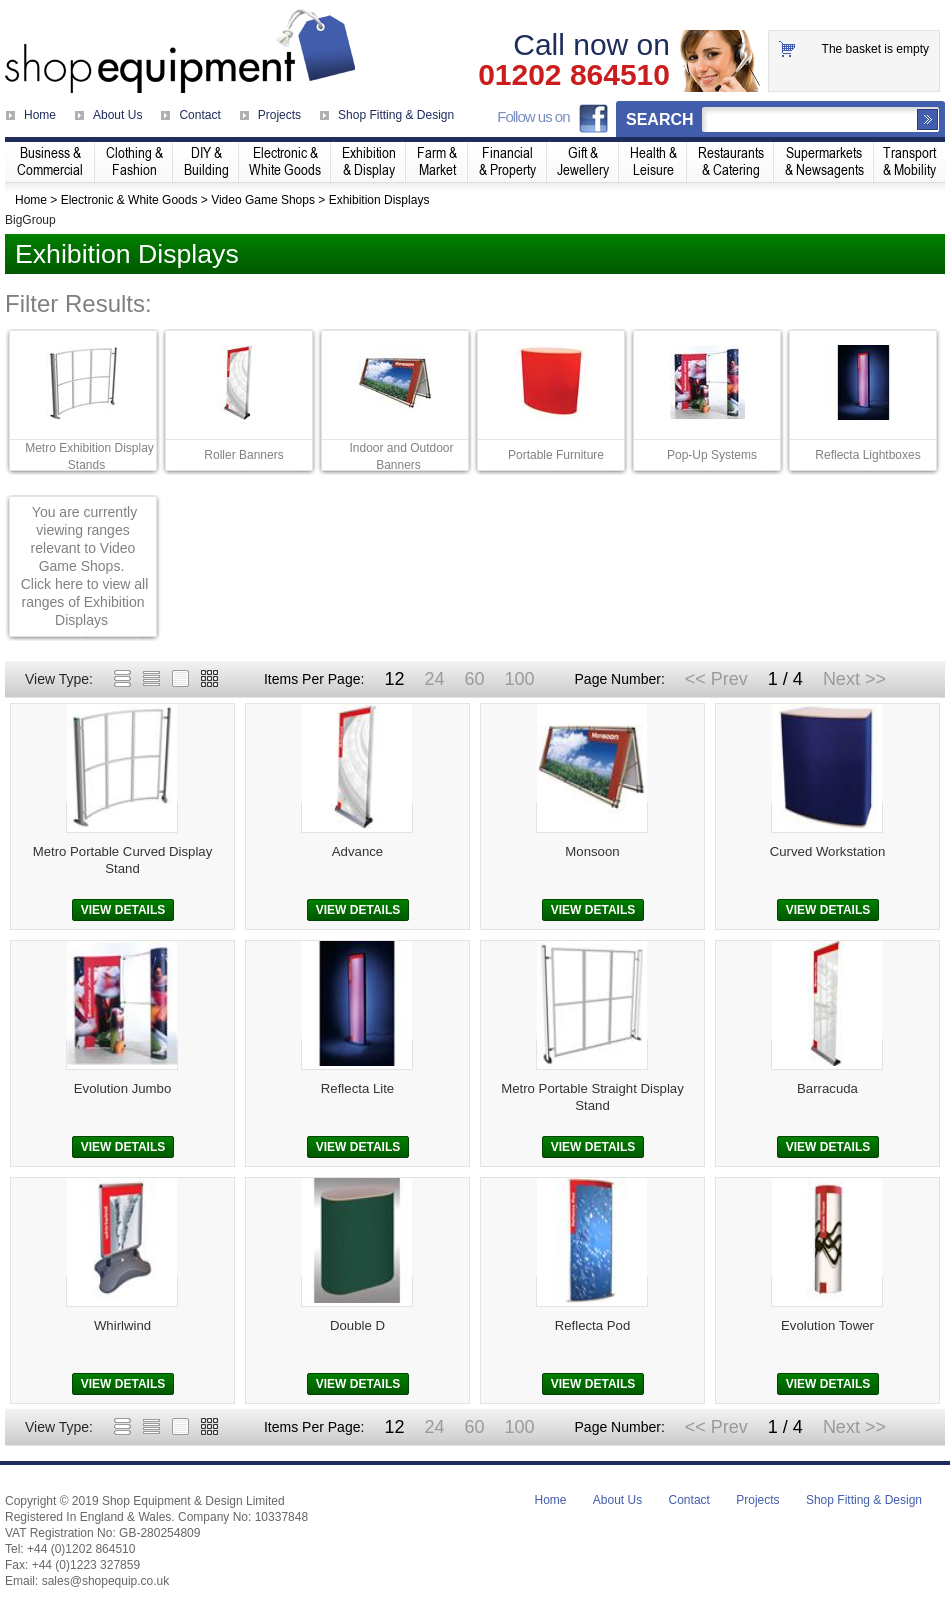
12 (394, 679)
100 (519, 679)
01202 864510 (574, 75)
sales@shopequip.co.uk (106, 1581)
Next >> (854, 679)
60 (474, 679)
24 (434, 679)
